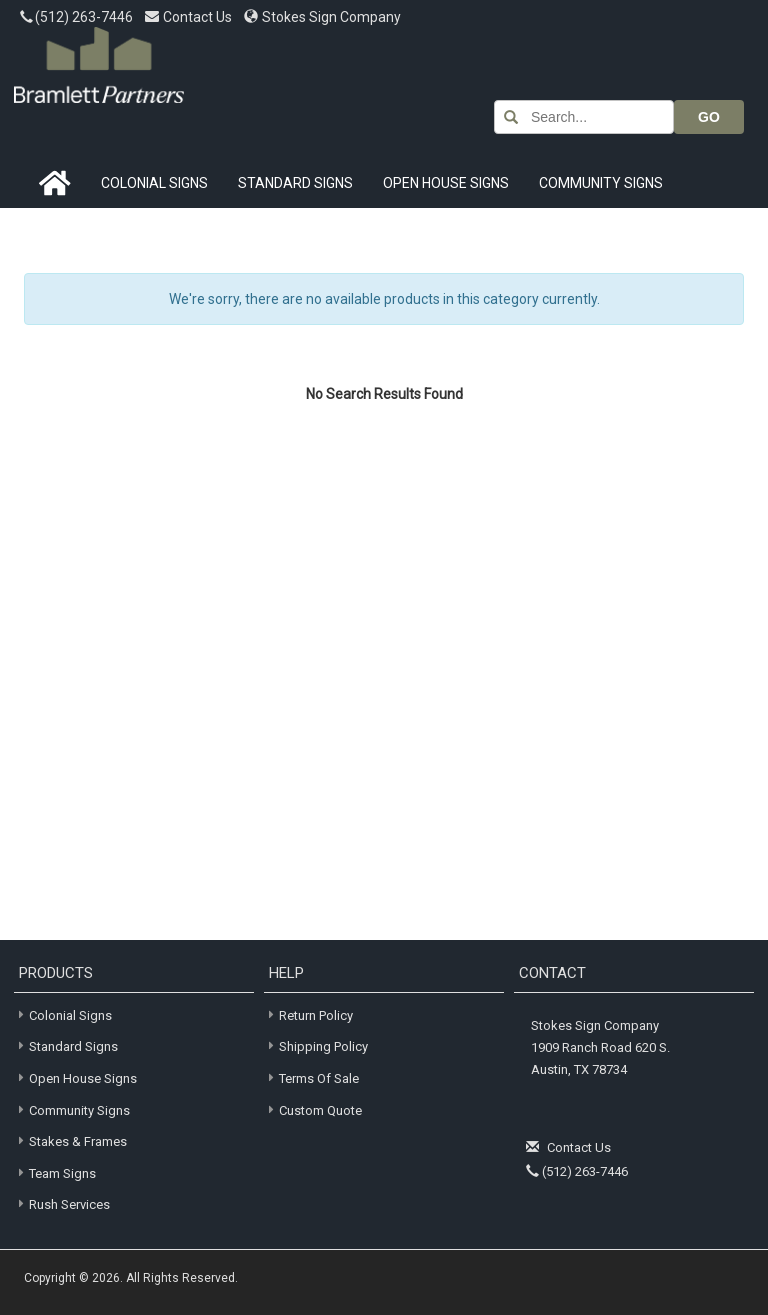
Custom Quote (320, 1110)
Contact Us (190, 17)
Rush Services (62, 1203)
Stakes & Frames (70, 1140)
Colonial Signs (154, 183)
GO (709, 117)
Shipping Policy (323, 1046)
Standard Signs (295, 183)
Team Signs (55, 1172)
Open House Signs (446, 183)
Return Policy (316, 1015)
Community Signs (601, 183)
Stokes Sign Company (322, 17)
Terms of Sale (319, 1078)
